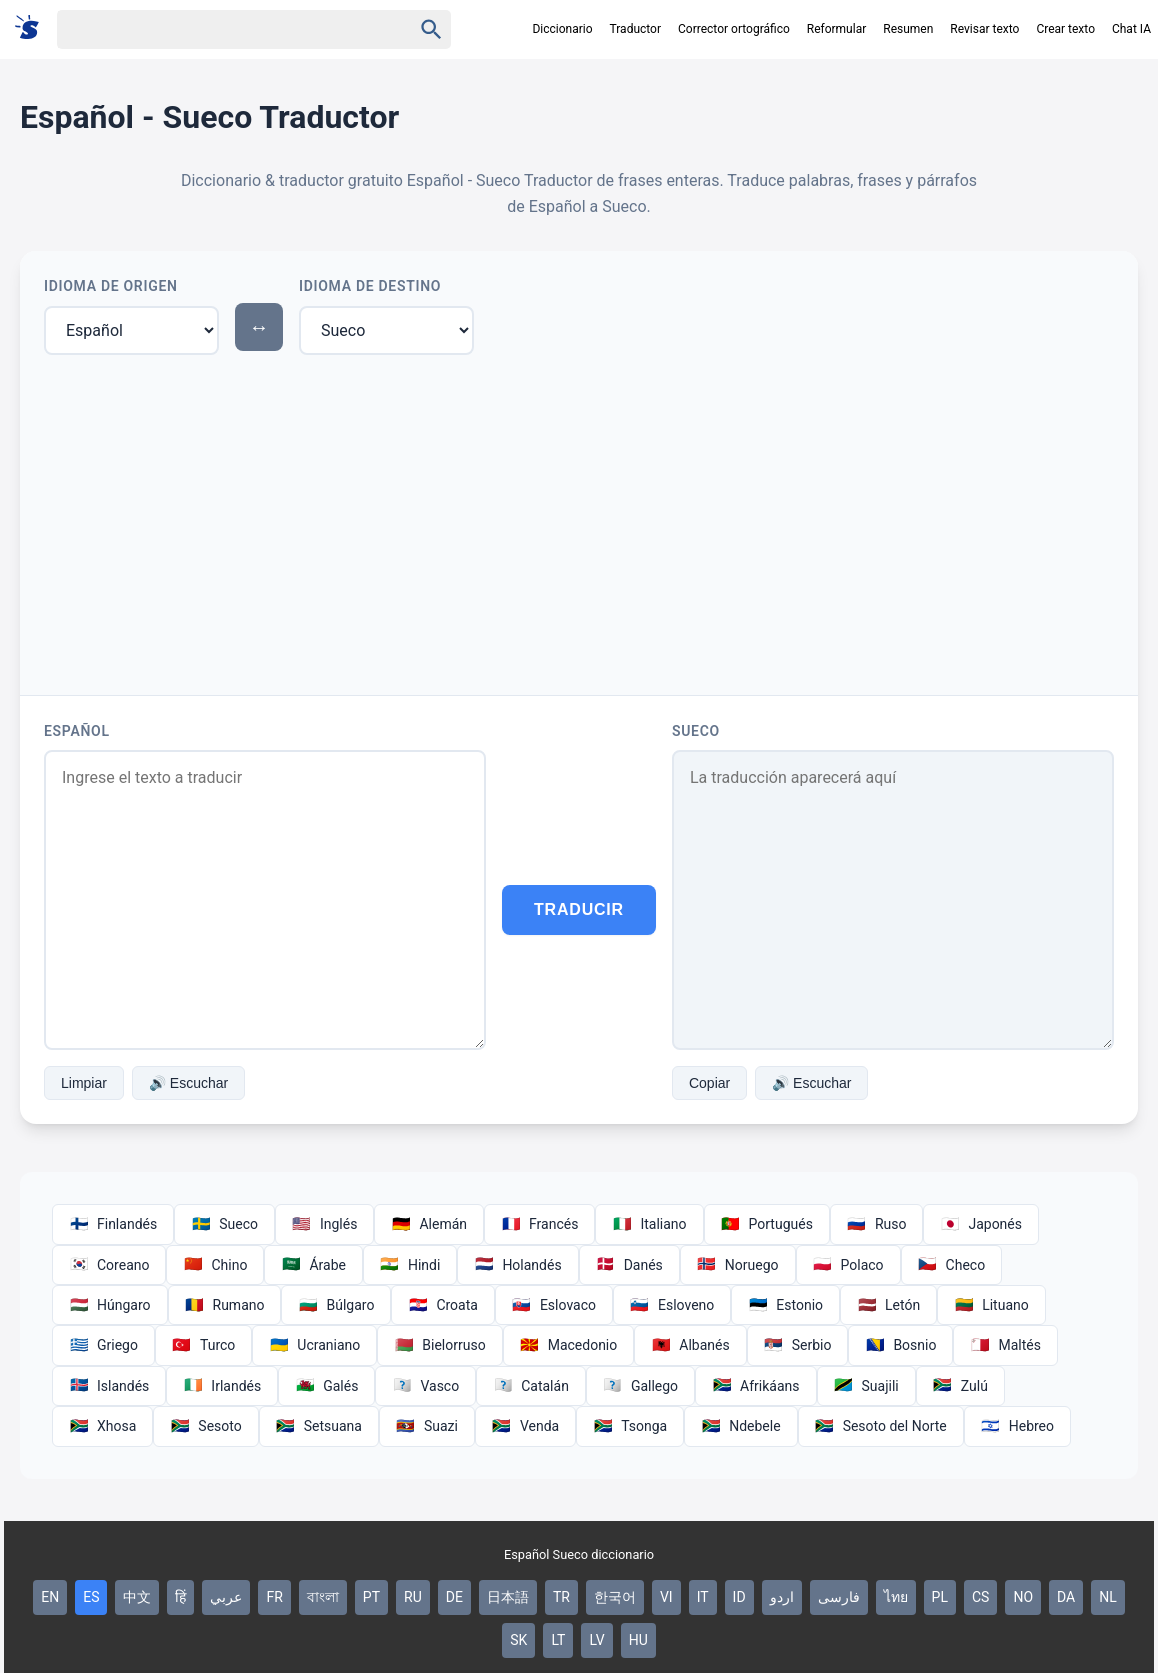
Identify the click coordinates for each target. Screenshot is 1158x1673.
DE (454, 1597)
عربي (226, 1597)
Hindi (410, 1265)
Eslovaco (554, 1305)
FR (274, 1597)
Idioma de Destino (370, 286)
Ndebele (740, 1426)
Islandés (109, 1386)
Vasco (425, 1386)
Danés (629, 1265)
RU (413, 1597)
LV (596, 1640)
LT (558, 1640)
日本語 (508, 1597)
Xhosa (102, 1426)
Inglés (324, 1224)
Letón (888, 1305)
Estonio (785, 1305)
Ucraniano (314, 1345)
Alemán (429, 1224)
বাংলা (323, 1597)
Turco (203, 1345)
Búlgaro (336, 1305)
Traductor (635, 29)
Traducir (579, 909)
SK (518, 1640)
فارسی (839, 1597)
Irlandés (222, 1386)
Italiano (649, 1224)
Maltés (1005, 1345)
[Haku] (217, 29)
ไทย (896, 1597)
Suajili (866, 1386)
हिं (180, 1597)
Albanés (690, 1345)
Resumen (908, 29)
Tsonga (630, 1426)
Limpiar (84, 1083)
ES (91, 1597)
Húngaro (110, 1305)
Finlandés (113, 1224)
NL (1108, 1597)
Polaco (848, 1265)
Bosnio (900, 1345)
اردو (782, 1597)
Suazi (427, 1426)
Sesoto (205, 1426)
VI (666, 1597)
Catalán (531, 1386)
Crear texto (1065, 29)
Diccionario (562, 29)
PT (371, 1597)
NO (1023, 1597)
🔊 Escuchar (188, 1083)
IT (703, 1597)
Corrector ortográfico (734, 29)
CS (980, 1597)
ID (739, 1597)
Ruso (877, 1224)
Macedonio (569, 1345)
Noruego (738, 1265)
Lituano (991, 1305)
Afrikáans (755, 1386)
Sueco (696, 731)
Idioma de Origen (111, 286)
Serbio (798, 1345)
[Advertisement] (579, 521)
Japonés (981, 1224)
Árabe (313, 1265)
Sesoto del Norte (881, 1426)
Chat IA (1131, 29)
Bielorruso (439, 1345)
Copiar (709, 1083)
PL (940, 1597)
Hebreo (1017, 1426)
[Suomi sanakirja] (33, 28)
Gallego (640, 1386)
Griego (103, 1345)
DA (1066, 1597)
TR (561, 1597)
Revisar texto (984, 29)
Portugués (767, 1224)
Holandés (517, 1265)
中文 (137, 1597)
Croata (443, 1305)
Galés (326, 1386)
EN (50, 1597)
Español (77, 731)
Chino (215, 1265)
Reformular (837, 29)
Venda (525, 1426)
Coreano (109, 1265)
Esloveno (672, 1305)
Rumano (225, 1305)
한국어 (615, 1597)
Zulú (960, 1386)
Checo (952, 1265)
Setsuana (319, 1426)
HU (638, 1640)
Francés (539, 1224)
